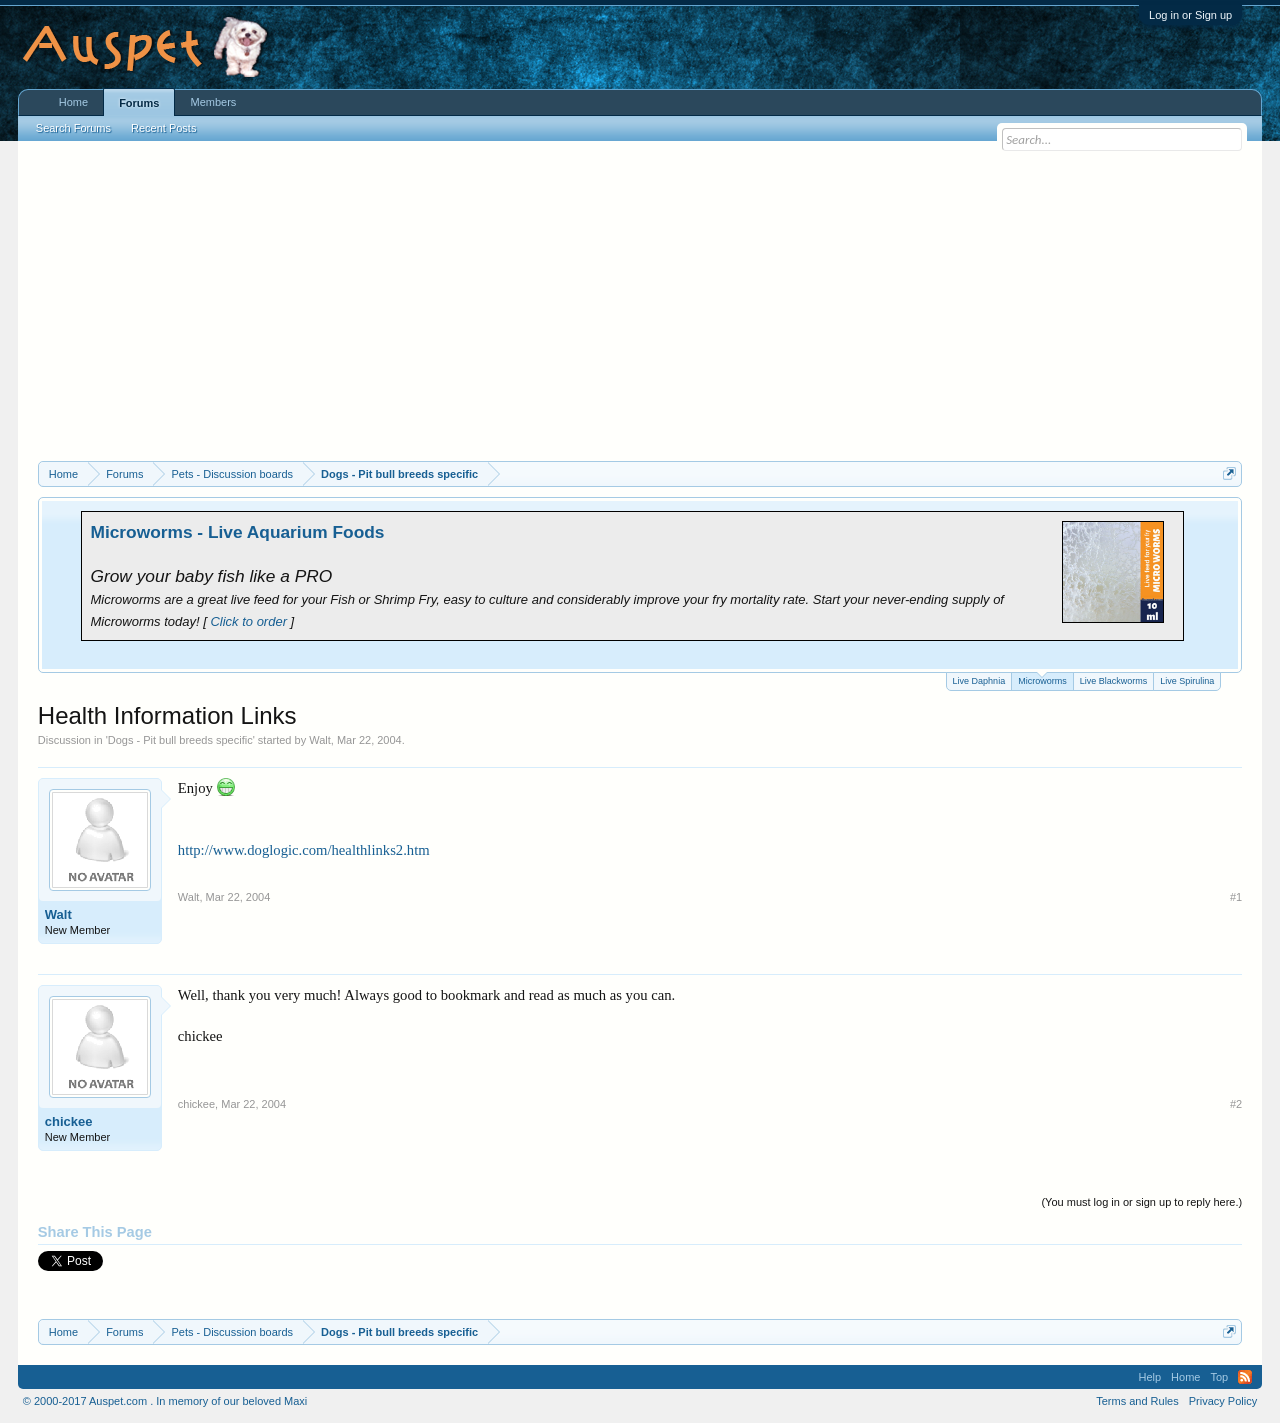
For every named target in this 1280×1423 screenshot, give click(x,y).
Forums (139, 103)
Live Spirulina (1187, 681)
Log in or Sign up (1190, 15)
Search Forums (73, 128)
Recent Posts (163, 128)
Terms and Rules (1137, 1401)
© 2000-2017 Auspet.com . (88, 1401)
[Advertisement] (640, 311)
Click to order (248, 621)
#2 (1236, 1104)
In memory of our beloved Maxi (231, 1401)
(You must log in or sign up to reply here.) (1141, 1202)
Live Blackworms (1114, 681)
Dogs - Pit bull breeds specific (180, 740)
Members (213, 102)
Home (73, 102)
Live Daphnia (979, 681)
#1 (1236, 897)
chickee (69, 1121)
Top (1219, 1377)
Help (1149, 1377)
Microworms (1042, 679)
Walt (320, 740)
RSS (1245, 1377)
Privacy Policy (1223, 1401)
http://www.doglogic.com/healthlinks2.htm (304, 850)
